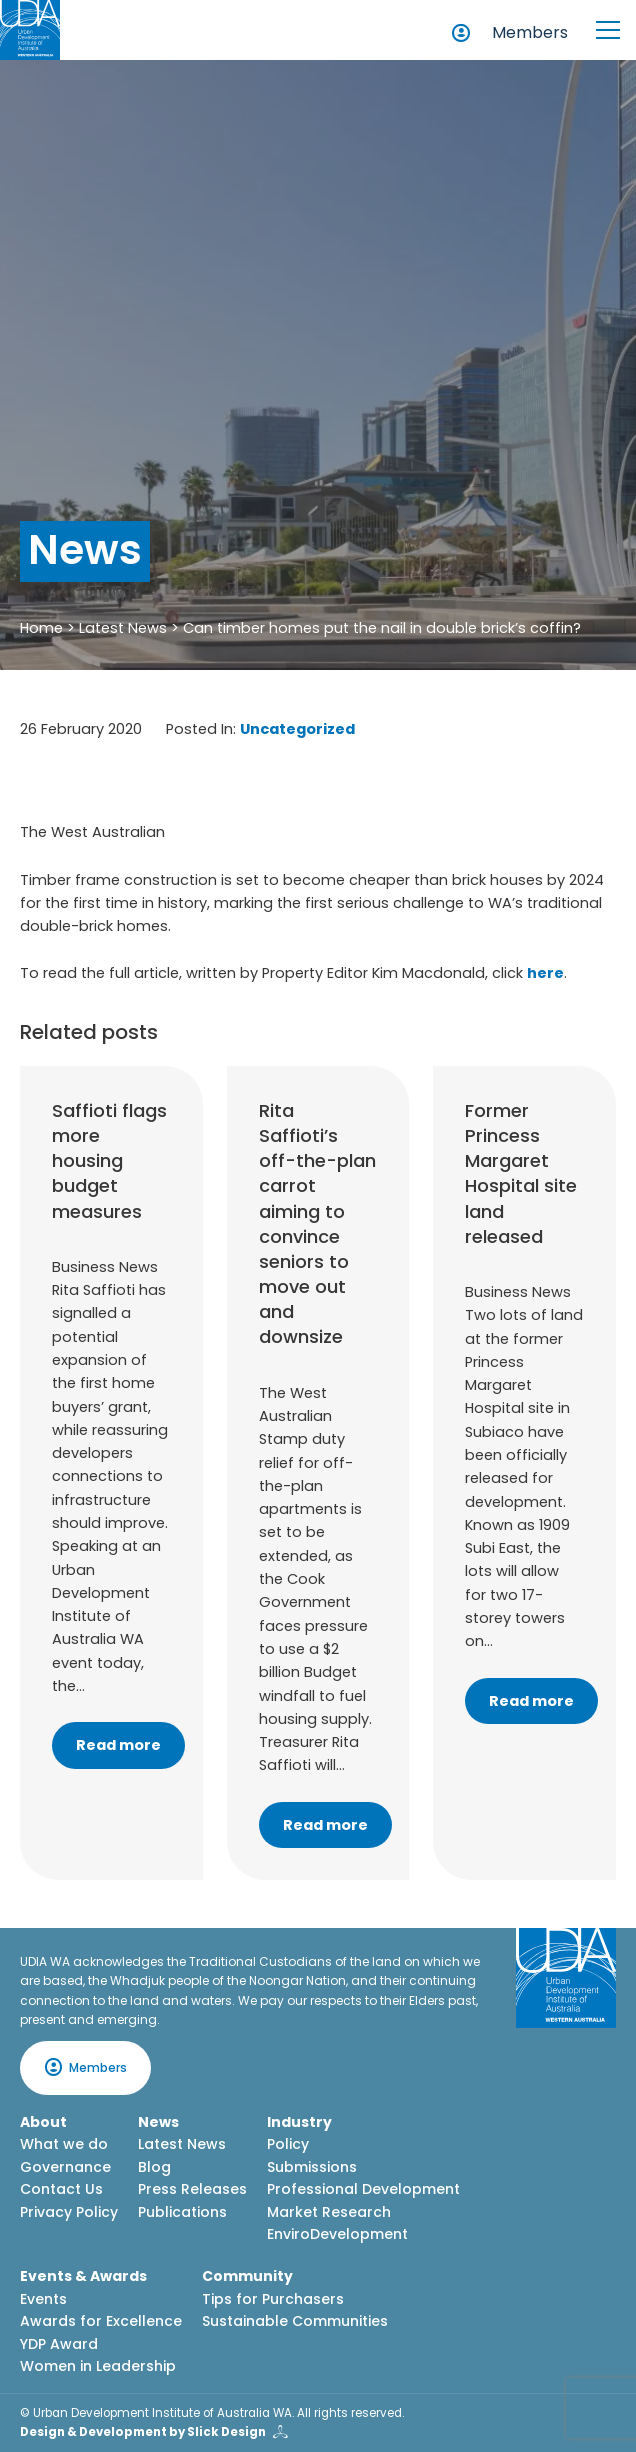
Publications (182, 2212)
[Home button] (30, 30)
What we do (64, 2144)
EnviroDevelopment (337, 2234)
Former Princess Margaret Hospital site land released (521, 1173)
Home (41, 628)
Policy (288, 2144)
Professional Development (363, 2189)
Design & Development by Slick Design (143, 2432)
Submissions (312, 2167)
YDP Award (59, 2344)
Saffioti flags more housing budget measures (109, 1161)
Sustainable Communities (295, 2321)
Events (43, 2299)
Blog (154, 2167)
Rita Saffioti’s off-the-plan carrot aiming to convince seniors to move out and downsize (317, 1224)
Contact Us (61, 2189)
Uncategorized (297, 729)
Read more (118, 1745)
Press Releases (192, 2189)
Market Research (329, 2212)
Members (530, 32)
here (545, 973)
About (43, 2122)
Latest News (123, 628)
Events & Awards (83, 2276)
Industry (299, 2122)
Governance (65, 2167)
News (158, 2122)
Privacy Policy (69, 2212)
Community (247, 2276)
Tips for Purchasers (273, 2299)
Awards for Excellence (101, 2321)
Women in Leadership (98, 2366)
